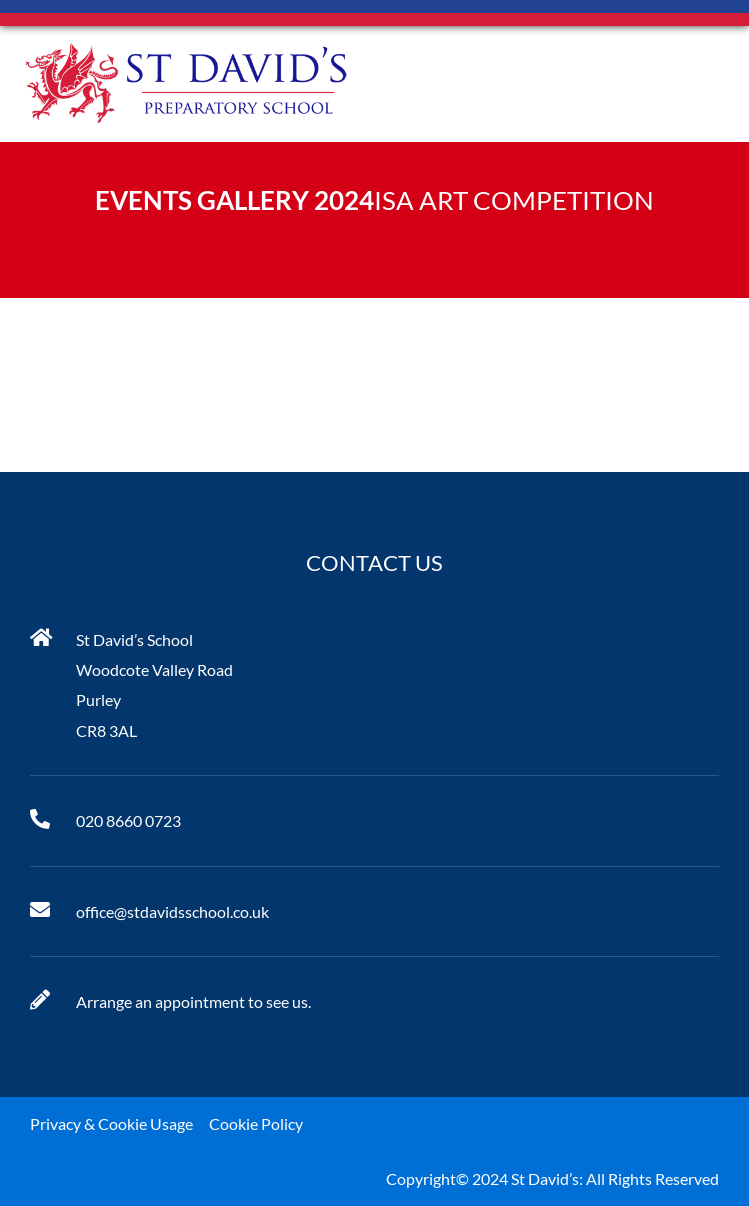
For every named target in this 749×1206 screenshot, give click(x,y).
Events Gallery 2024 (234, 200)
